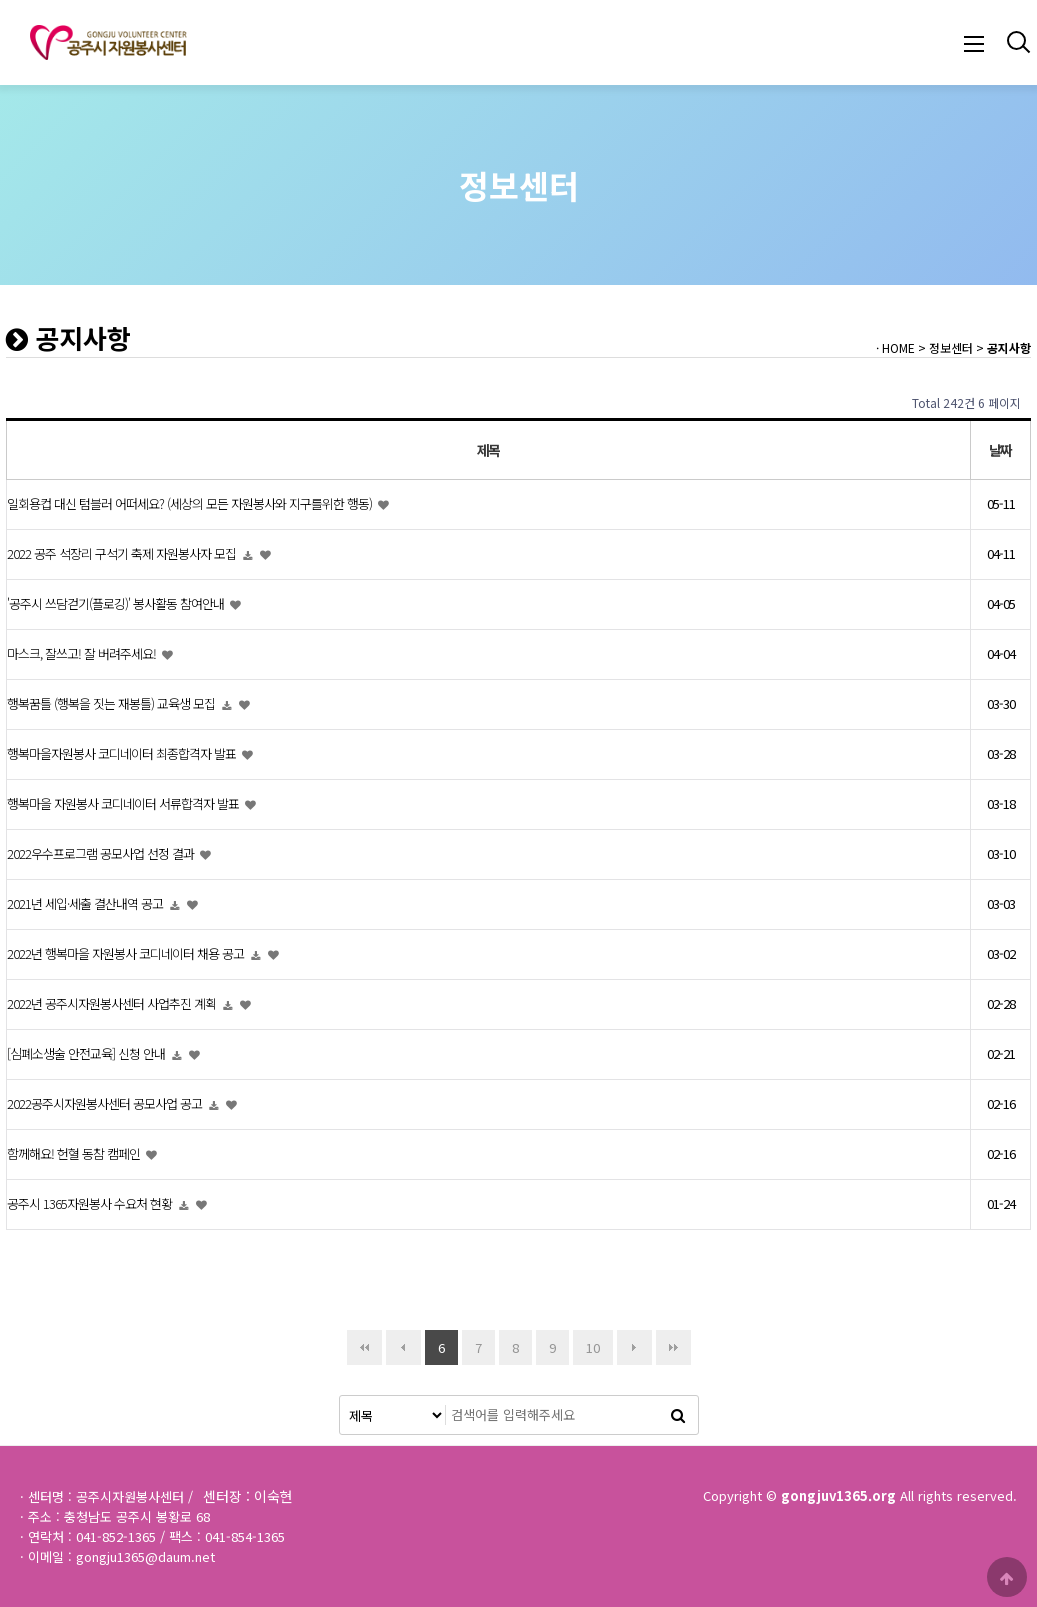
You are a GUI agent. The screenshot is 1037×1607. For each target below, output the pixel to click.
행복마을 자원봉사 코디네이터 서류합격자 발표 (124, 804)
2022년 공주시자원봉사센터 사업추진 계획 (113, 1004)
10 (586, 1343)
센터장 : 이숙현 (248, 1496)
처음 (364, 1347)
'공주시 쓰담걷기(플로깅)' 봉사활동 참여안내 (117, 604)
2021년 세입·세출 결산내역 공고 (86, 904)
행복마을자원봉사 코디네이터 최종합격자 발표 (123, 754)
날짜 (1000, 450)
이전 (403, 1347)
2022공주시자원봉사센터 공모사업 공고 (106, 1104)
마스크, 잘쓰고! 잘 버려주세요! (83, 654)
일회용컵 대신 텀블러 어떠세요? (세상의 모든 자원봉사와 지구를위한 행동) (191, 504)
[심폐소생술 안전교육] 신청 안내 (87, 1054)
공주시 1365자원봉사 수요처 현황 (91, 1204)
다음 (634, 1347)
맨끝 (673, 1347)
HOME (898, 347)
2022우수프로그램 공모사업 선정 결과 (102, 854)
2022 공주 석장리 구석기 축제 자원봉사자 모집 (123, 554)
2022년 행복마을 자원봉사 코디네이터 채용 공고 (127, 954)
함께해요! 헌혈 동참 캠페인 (75, 1154)
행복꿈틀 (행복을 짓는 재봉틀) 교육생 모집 (112, 704)
